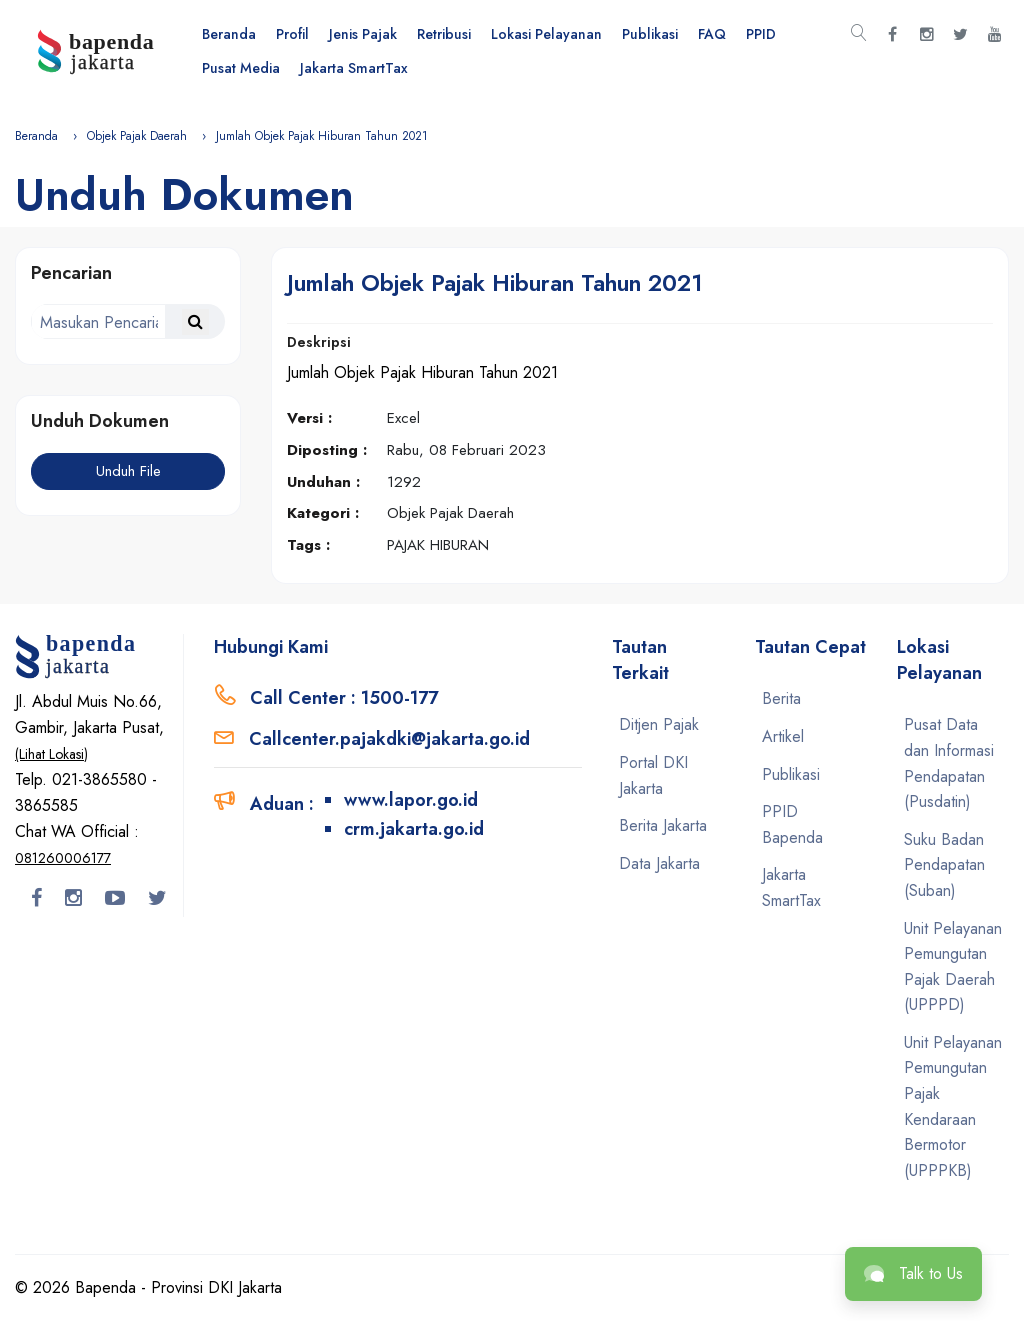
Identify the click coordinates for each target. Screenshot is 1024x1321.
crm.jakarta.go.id (414, 829)
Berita (781, 698)
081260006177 (63, 858)
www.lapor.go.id (411, 800)
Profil (292, 34)
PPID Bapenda (792, 824)
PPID (761, 34)
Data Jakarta (659, 863)
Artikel (783, 736)
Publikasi (650, 34)
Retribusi (444, 34)
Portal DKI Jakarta (653, 775)
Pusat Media (241, 68)
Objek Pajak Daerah (137, 136)
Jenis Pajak (363, 34)
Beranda (229, 34)
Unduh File (128, 471)
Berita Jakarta (663, 825)
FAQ (712, 34)
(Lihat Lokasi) (51, 754)
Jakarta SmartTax (354, 68)
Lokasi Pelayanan (546, 34)
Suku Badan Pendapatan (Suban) (944, 865)
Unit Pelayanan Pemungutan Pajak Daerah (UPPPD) (953, 967)
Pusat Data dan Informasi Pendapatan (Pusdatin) (949, 763)
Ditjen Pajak (659, 724)
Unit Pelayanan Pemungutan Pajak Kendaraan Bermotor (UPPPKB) (953, 1106)
